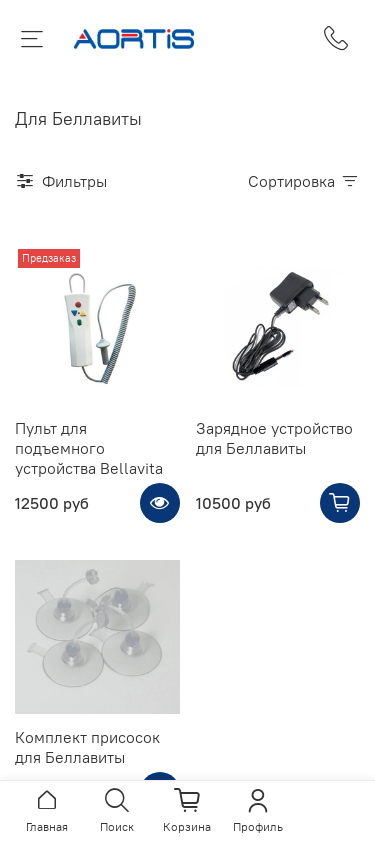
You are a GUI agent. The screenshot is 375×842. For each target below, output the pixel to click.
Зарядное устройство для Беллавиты (274, 438)
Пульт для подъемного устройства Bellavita (89, 448)
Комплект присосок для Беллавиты (87, 747)
